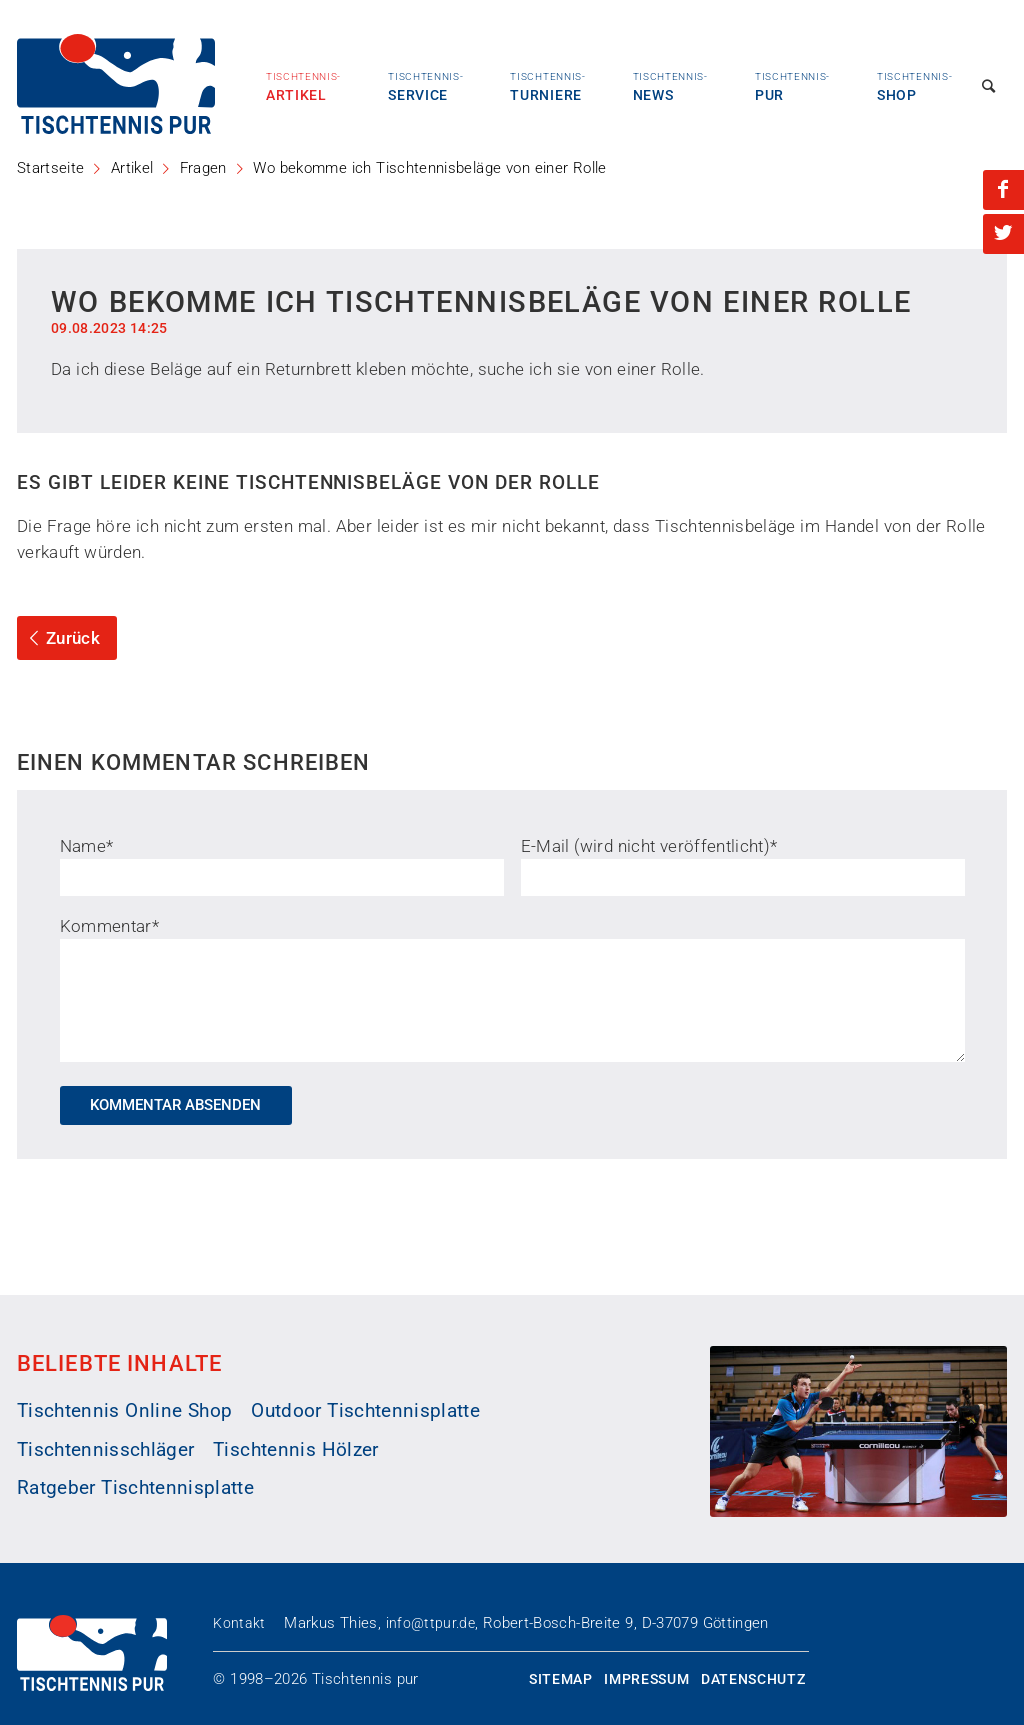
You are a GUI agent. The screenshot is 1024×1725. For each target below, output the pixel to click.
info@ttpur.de (430, 1623)
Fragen (203, 168)
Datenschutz (753, 1679)
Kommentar (109, 926)
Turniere (547, 86)
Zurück (61, 638)
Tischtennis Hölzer (295, 1450)
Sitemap (561, 1679)
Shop (914, 86)
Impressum (646, 1679)
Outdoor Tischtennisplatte (365, 1411)
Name (87, 846)
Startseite (50, 168)
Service (425, 86)
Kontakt (239, 1623)
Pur (792, 86)
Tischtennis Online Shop (125, 1411)
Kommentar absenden (175, 1105)
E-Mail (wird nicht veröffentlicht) (649, 846)
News (670, 86)
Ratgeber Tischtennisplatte (135, 1488)
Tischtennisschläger (105, 1450)
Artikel (303, 86)
